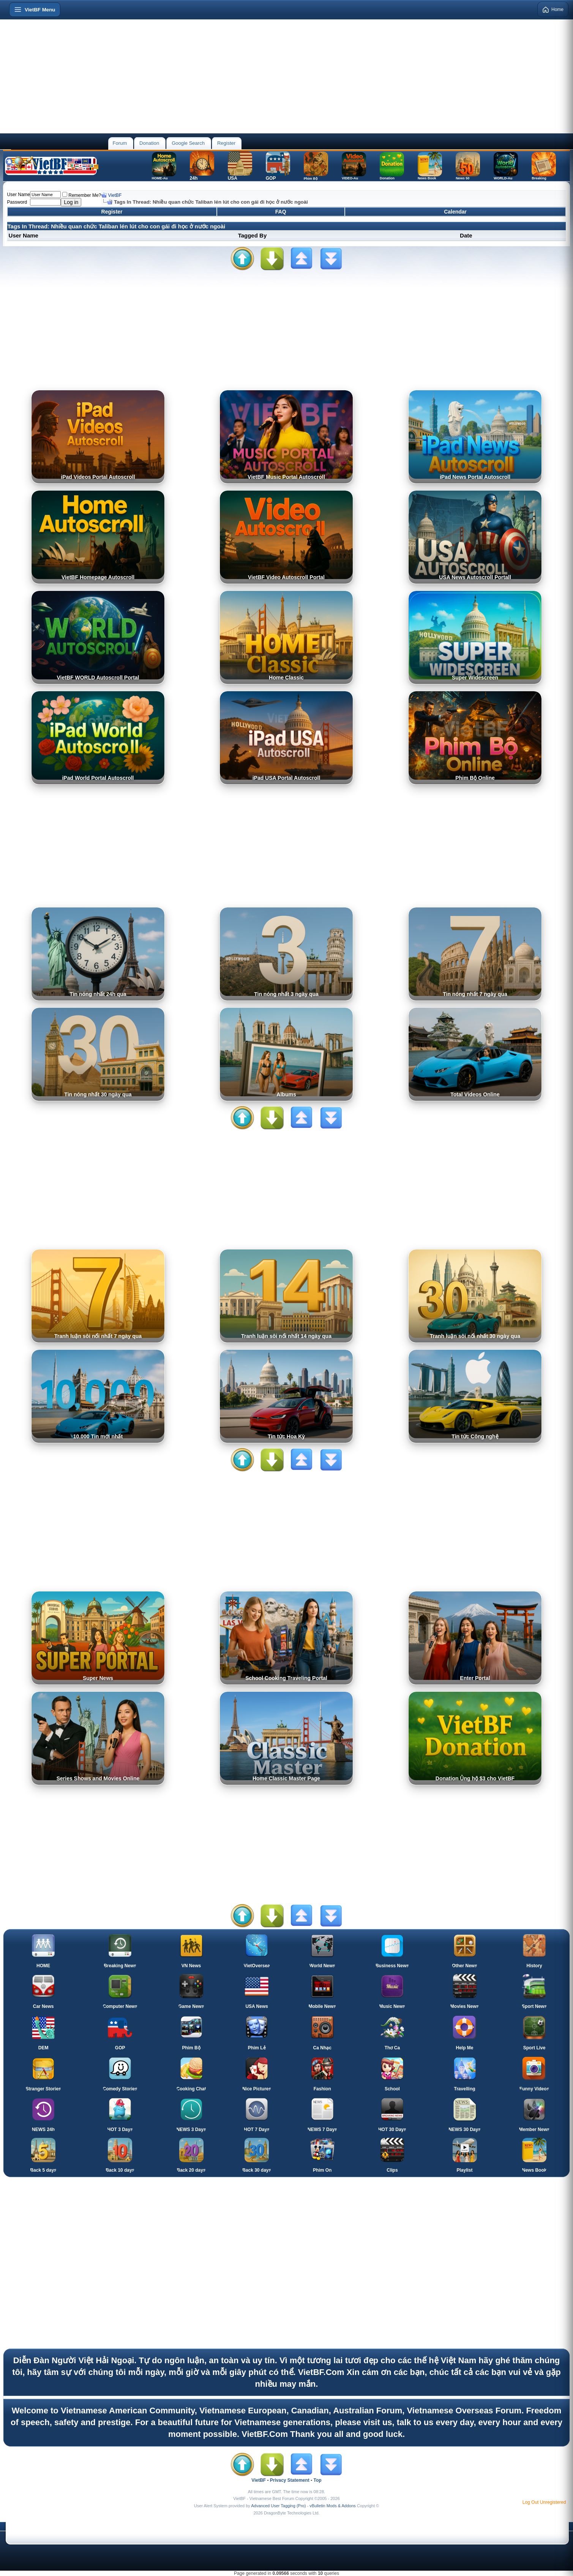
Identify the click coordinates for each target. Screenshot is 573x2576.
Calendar (455, 212)
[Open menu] (34, 9)
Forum (120, 143)
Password (17, 202)
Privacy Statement (289, 2480)
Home (553, 9)
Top (318, 2480)
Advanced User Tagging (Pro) (278, 2505)
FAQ (280, 212)
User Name (18, 194)
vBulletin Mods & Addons (332, 2505)
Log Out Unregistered (544, 2502)
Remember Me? (81, 195)
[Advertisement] (287, 76)
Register (226, 143)
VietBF (115, 195)
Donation (149, 143)
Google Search (188, 143)
